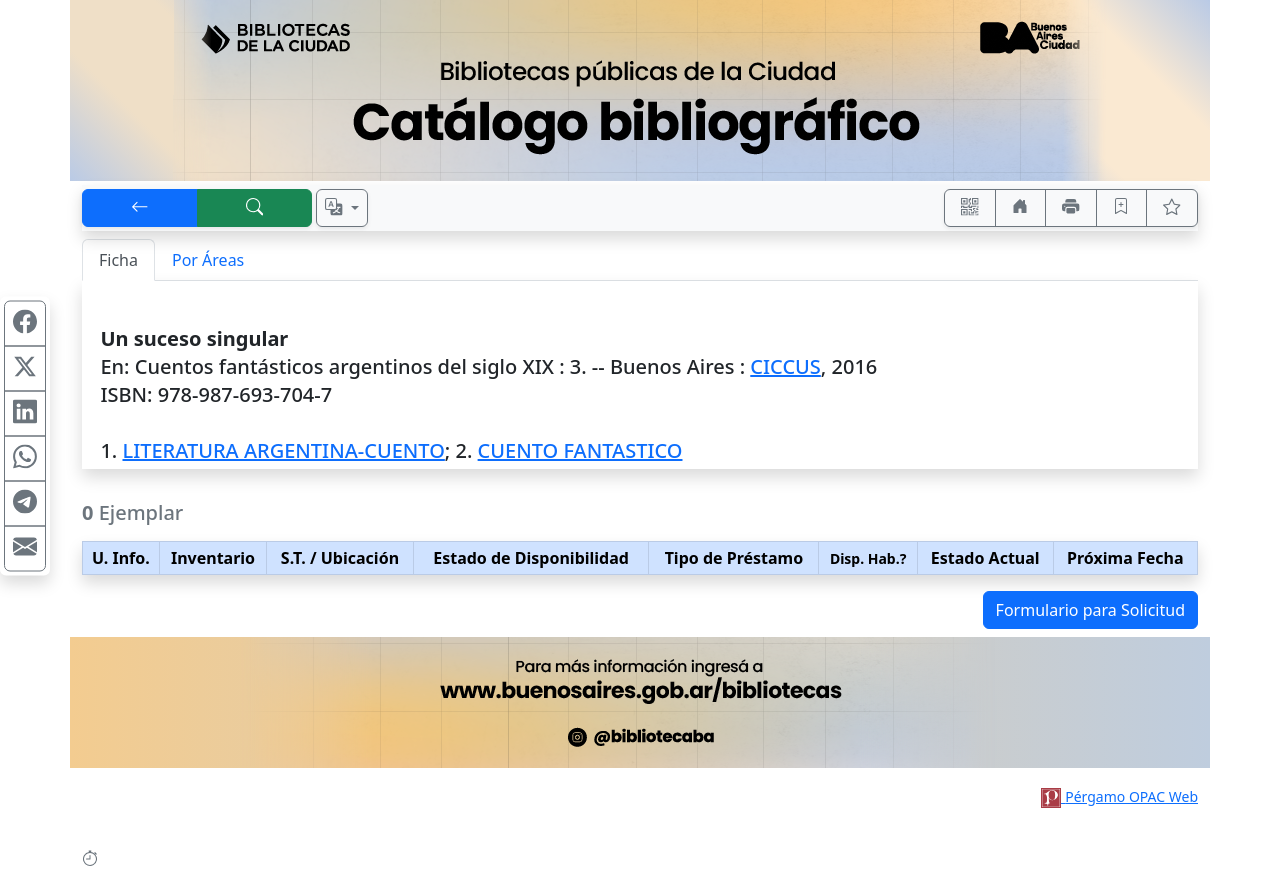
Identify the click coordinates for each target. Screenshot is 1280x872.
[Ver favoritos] (1172, 208)
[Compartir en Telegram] (25, 504)
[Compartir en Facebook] (25, 324)
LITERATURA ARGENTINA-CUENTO (283, 450)
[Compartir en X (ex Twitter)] (25, 369)
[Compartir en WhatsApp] (25, 459)
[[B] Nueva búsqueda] (255, 208)
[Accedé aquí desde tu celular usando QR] (970, 208)
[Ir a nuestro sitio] (1021, 208)
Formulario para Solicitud (1090, 610)
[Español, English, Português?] (342, 208)
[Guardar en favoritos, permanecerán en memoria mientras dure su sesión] (1122, 208)
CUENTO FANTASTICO (580, 450)
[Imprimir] (1071, 208)
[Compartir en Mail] (25, 549)
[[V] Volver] (140, 208)
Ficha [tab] (118, 260)
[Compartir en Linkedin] (25, 414)
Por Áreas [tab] (208, 260)
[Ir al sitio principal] (640, 90)
